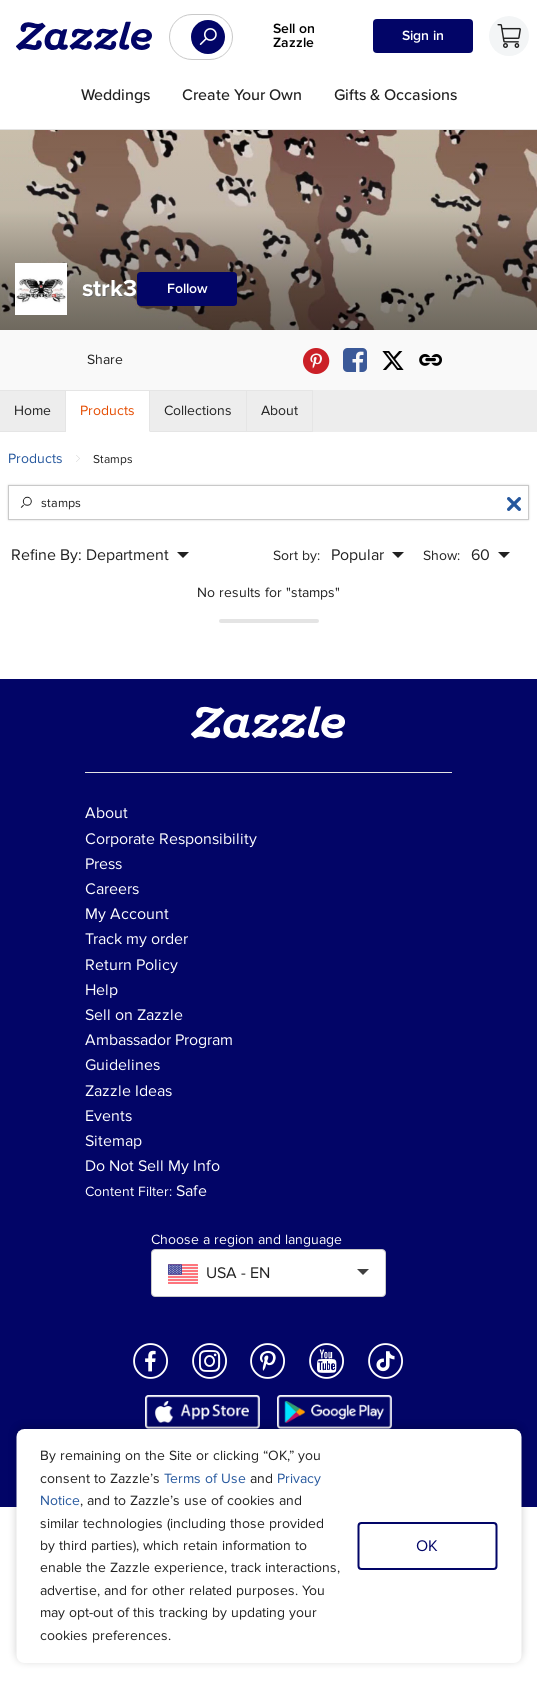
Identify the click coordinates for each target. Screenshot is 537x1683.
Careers (112, 889)
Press (103, 864)
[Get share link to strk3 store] (431, 360)
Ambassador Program (159, 1040)
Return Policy (131, 965)
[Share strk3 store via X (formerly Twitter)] (393, 360)
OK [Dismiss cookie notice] (427, 1546)
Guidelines (122, 1065)
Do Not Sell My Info (152, 1166)
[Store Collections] (198, 411)
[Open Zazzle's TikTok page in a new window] (386, 1377)
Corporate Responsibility (171, 839)
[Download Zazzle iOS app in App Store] (202, 1411)
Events (108, 1116)
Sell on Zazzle (294, 35)
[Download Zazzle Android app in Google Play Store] (334, 1411)
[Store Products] (108, 411)
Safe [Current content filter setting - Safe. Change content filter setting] (191, 1191)
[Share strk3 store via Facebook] (355, 360)
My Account (127, 914)
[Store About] (280, 411)
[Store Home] (33, 411)
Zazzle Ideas (128, 1091)
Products (35, 458)
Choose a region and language (246, 1240)
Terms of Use (205, 1478)
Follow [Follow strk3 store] (187, 288)
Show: (441, 555)
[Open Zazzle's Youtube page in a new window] (327, 1377)
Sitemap (113, 1141)
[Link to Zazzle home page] (91, 36)
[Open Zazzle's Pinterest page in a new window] (268, 1377)
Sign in (423, 35)
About (106, 813)
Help (101, 990)
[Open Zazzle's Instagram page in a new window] (210, 1377)
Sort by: (296, 555)
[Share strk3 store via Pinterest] (316, 360)
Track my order (136, 939)
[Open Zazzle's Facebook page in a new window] (151, 1377)
